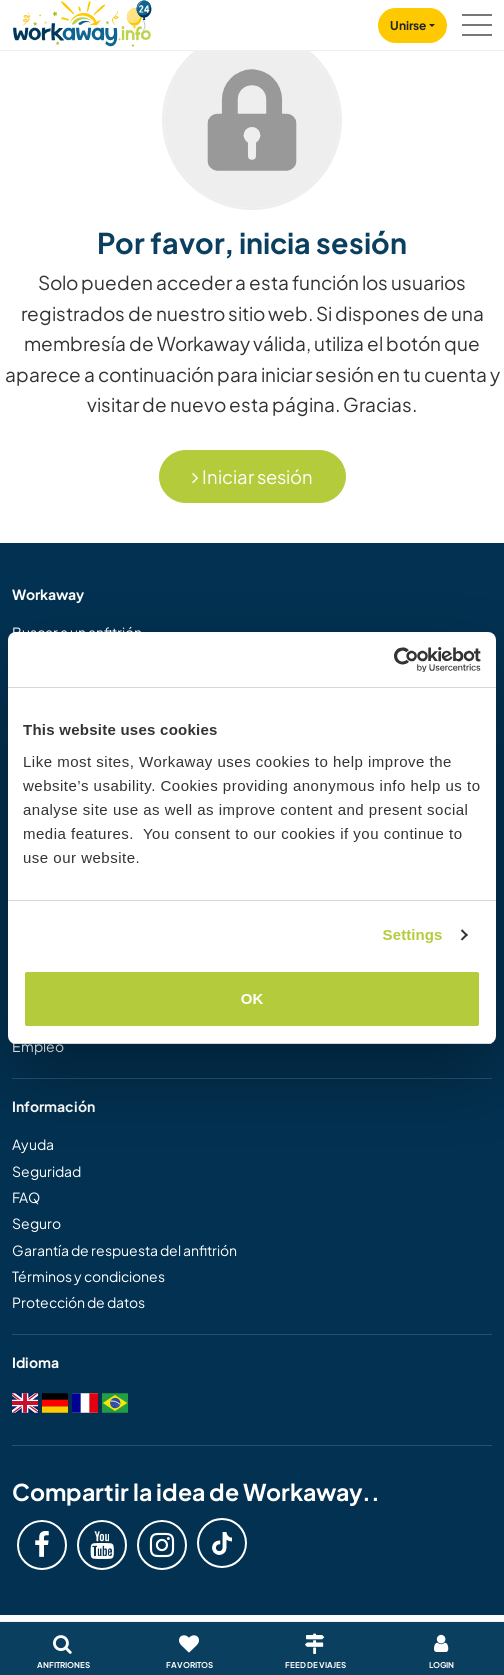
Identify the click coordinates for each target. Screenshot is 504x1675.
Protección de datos (78, 1302)
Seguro (36, 1223)
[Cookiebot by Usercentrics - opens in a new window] (393, 660)
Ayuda (33, 1144)
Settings (413, 934)
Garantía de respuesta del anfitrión (124, 1250)
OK (252, 998)
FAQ (26, 1197)
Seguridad (46, 1171)
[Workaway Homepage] (82, 20)
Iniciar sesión (252, 476)
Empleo (38, 1046)
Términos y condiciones (88, 1276)
